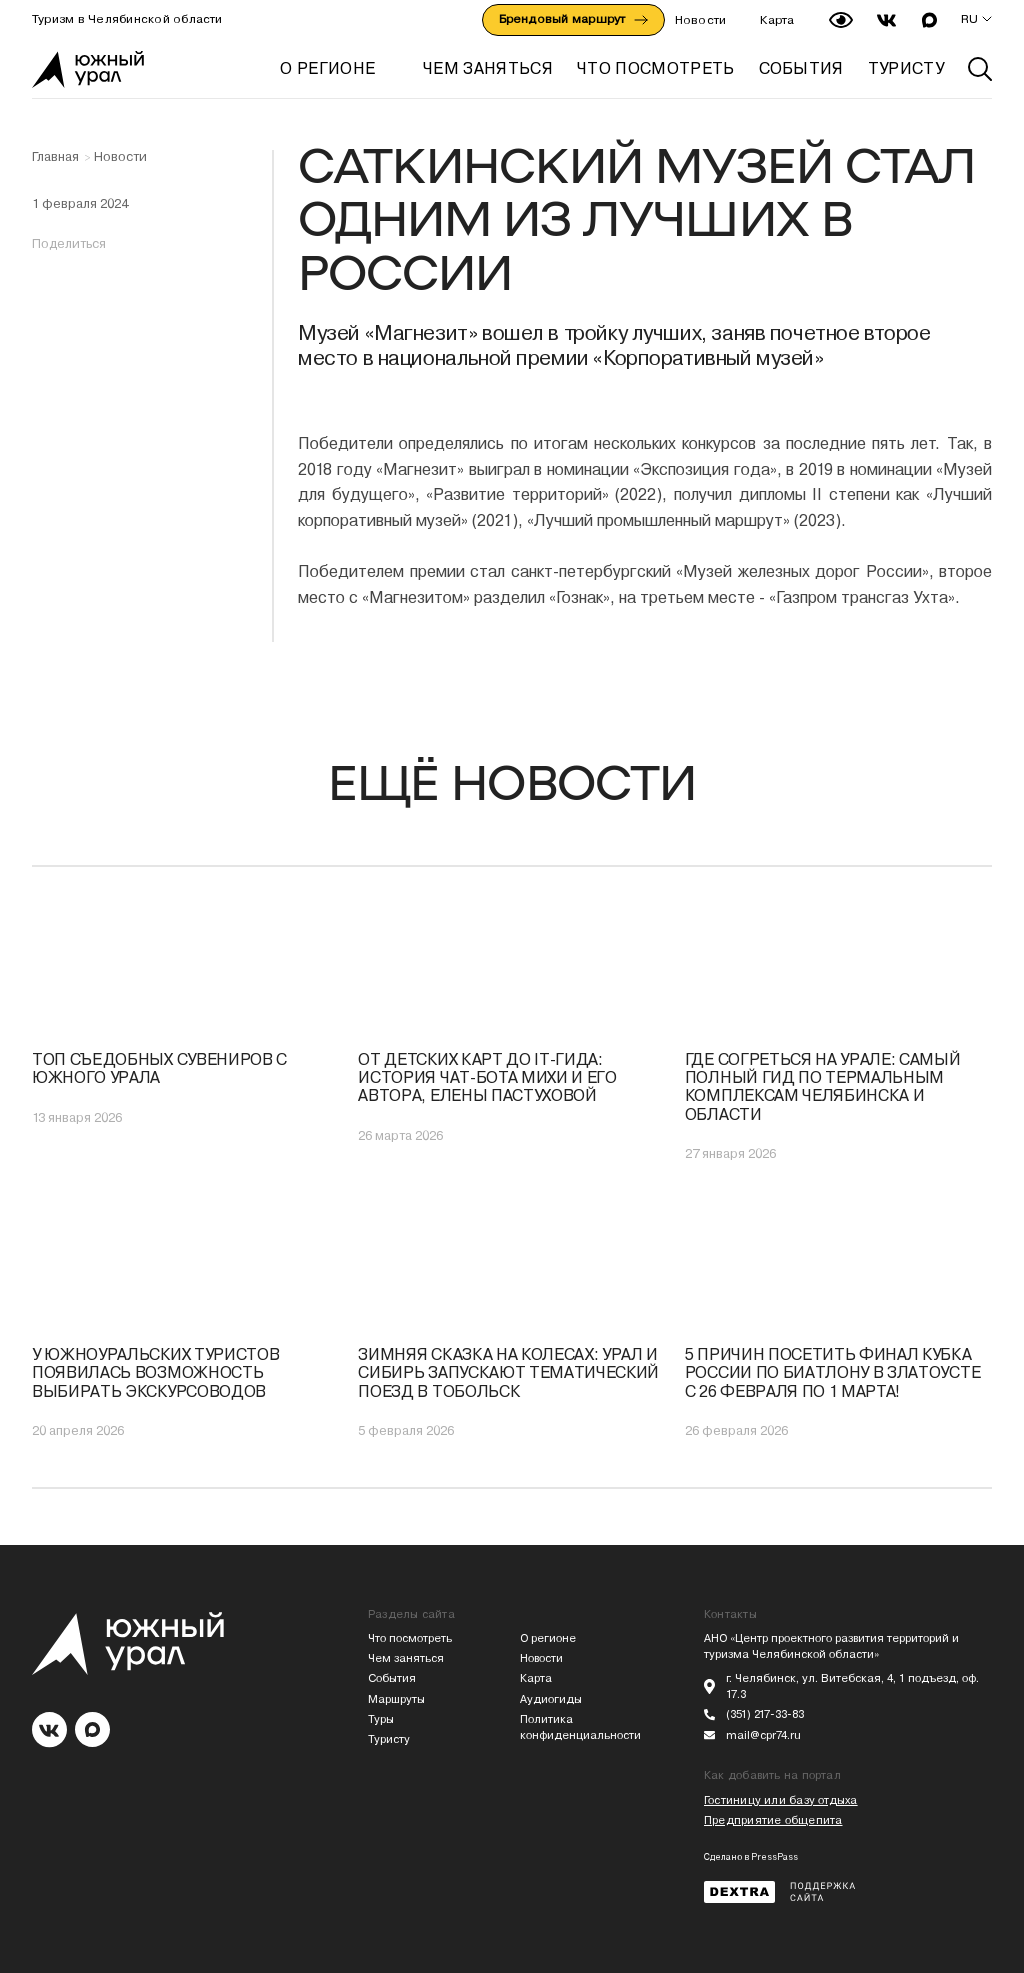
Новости (701, 20)
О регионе (327, 68)
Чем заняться (406, 1658)
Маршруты (396, 1699)
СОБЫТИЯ (801, 68)
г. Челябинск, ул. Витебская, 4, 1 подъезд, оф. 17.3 (852, 1686)
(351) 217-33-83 (765, 1714)
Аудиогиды (551, 1699)
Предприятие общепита (773, 1820)
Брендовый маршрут (573, 19)
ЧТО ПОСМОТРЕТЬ (655, 68)
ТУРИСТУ (906, 68)
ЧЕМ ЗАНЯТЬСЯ (488, 68)
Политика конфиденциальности (580, 1727)
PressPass (774, 1857)
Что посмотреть (410, 1638)
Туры (381, 1719)
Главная (55, 157)
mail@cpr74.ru (763, 1735)
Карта (777, 20)
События (392, 1678)
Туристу (389, 1739)
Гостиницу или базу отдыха (781, 1800)
